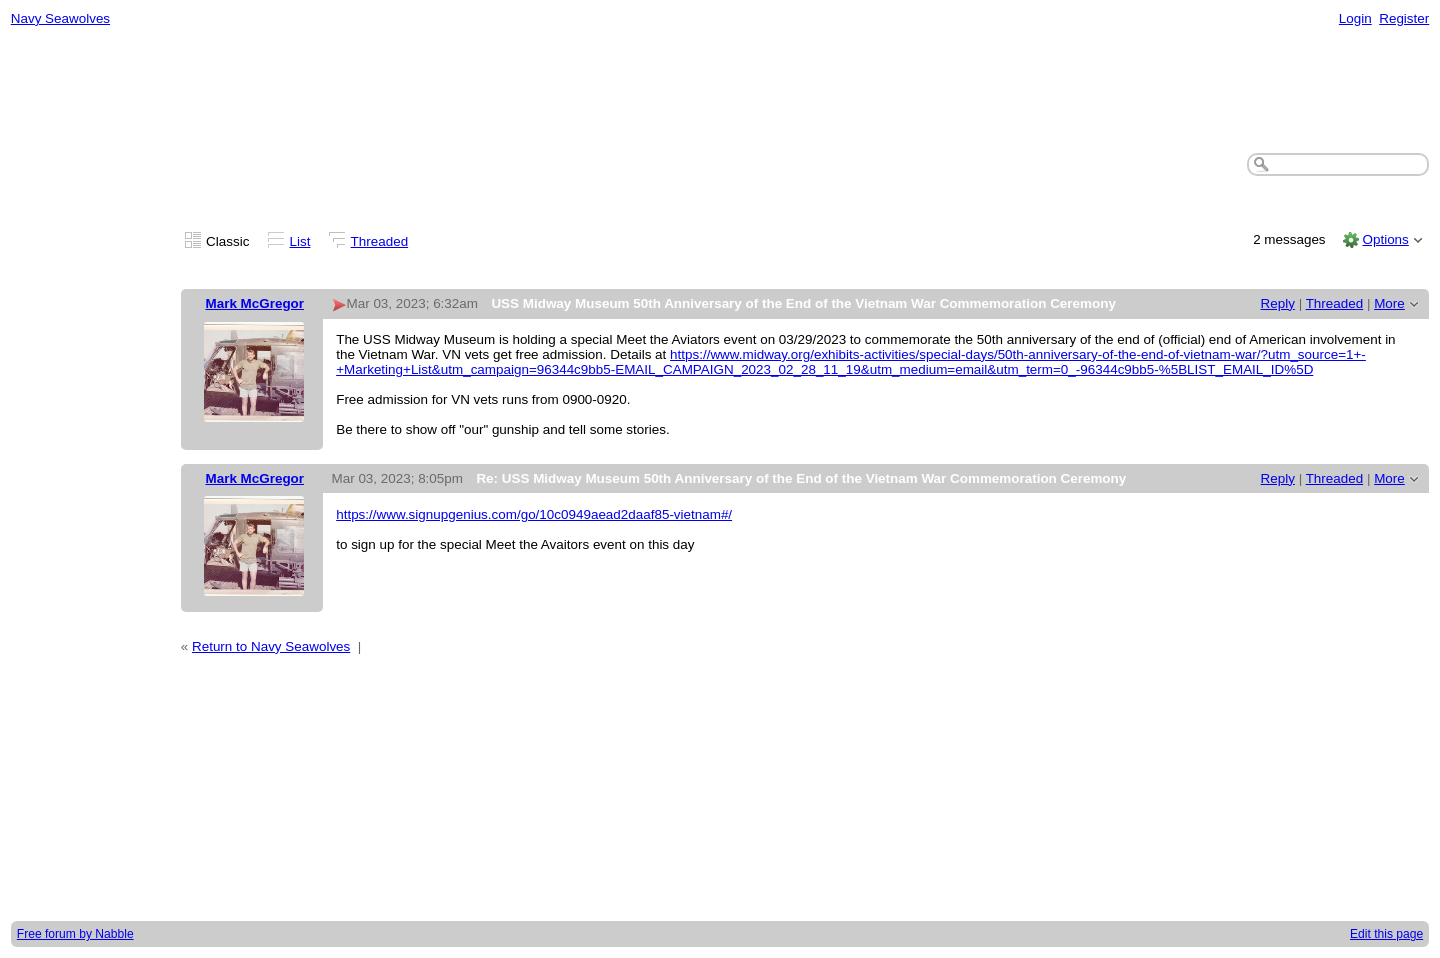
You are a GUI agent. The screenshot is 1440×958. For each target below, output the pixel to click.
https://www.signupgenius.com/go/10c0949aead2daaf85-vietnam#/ (534, 514)
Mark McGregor (254, 303)
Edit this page (1386, 934)
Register (1404, 18)
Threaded (380, 241)
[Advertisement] (720, 91)
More (1389, 303)
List (300, 241)
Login (1355, 18)
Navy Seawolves (60, 18)
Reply (1278, 303)
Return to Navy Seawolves (271, 646)
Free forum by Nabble (75, 934)
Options (1385, 239)
